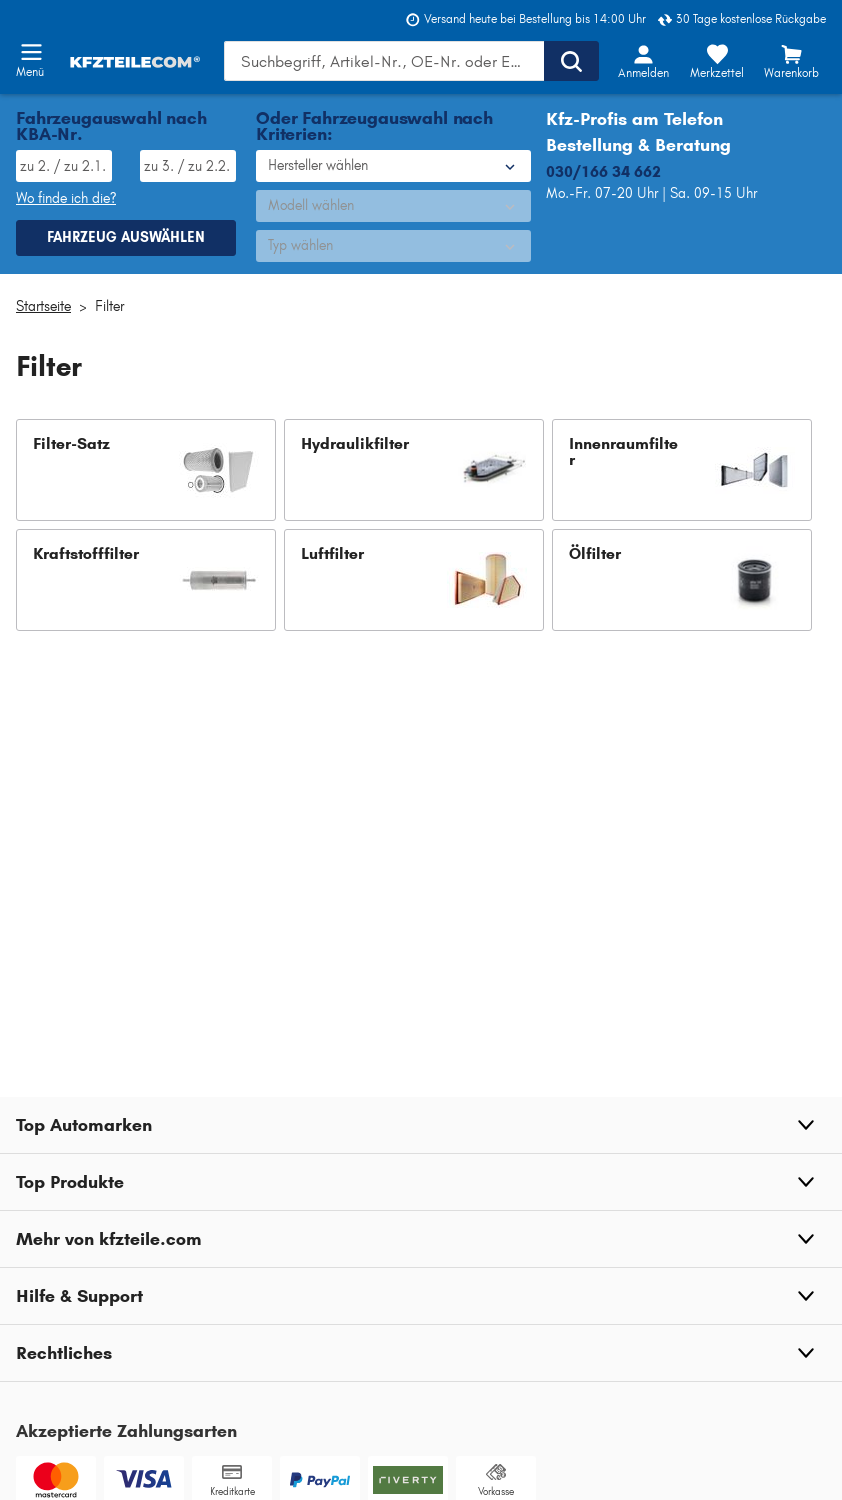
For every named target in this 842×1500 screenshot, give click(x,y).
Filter (109, 306)
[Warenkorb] (791, 61)
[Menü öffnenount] (31, 52)
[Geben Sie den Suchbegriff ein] (384, 61)
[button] (146, 470)
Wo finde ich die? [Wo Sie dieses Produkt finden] (66, 198)
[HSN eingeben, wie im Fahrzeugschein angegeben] (64, 166)
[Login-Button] (643, 61)
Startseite (43, 306)
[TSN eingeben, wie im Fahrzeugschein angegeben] (188, 166)
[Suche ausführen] (571, 61)
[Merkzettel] (717, 61)
